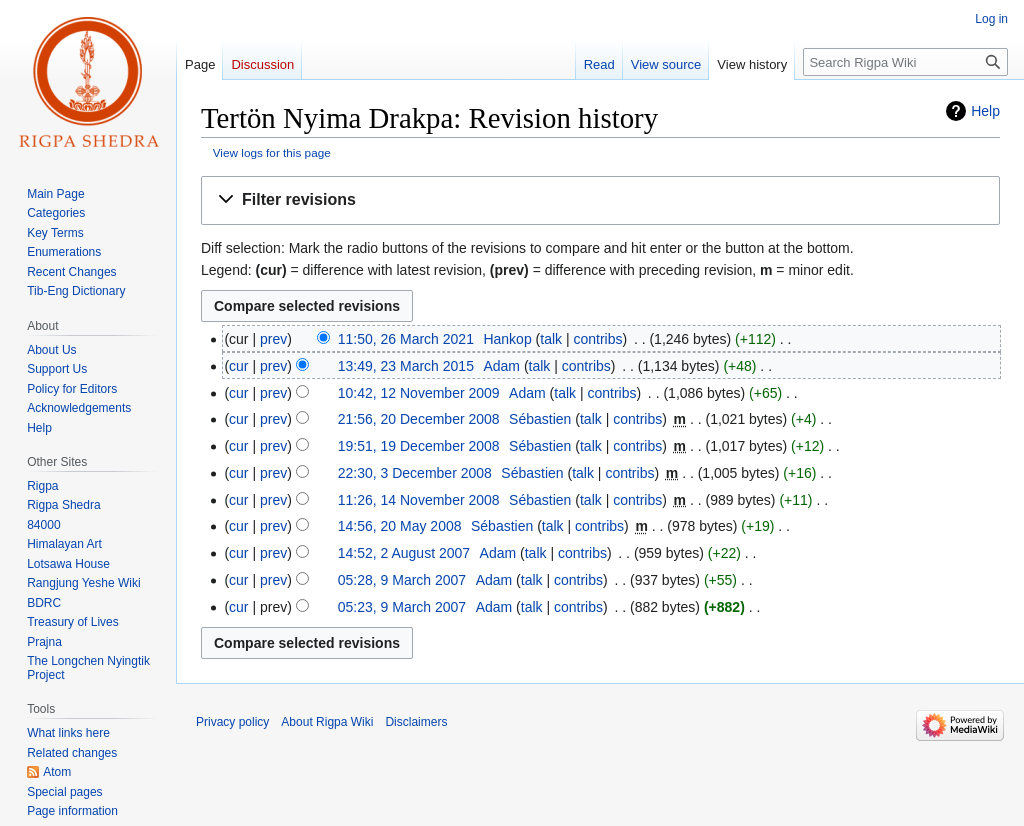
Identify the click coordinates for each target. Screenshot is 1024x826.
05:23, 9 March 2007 (402, 607)
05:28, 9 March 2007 (402, 580)
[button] (600, 200)
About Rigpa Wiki (327, 722)
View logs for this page (272, 152)
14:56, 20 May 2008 (400, 526)
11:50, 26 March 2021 (406, 339)
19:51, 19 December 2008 (419, 446)
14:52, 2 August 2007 (404, 553)
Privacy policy (232, 722)
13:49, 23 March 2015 (406, 366)
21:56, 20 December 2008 (419, 419)
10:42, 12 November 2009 (419, 393)
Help (985, 111)
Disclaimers (416, 722)
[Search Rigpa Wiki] (905, 62)
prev (273, 339)
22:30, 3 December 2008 (415, 473)
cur (238, 366)
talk (551, 339)
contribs (597, 339)
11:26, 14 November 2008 (419, 500)
